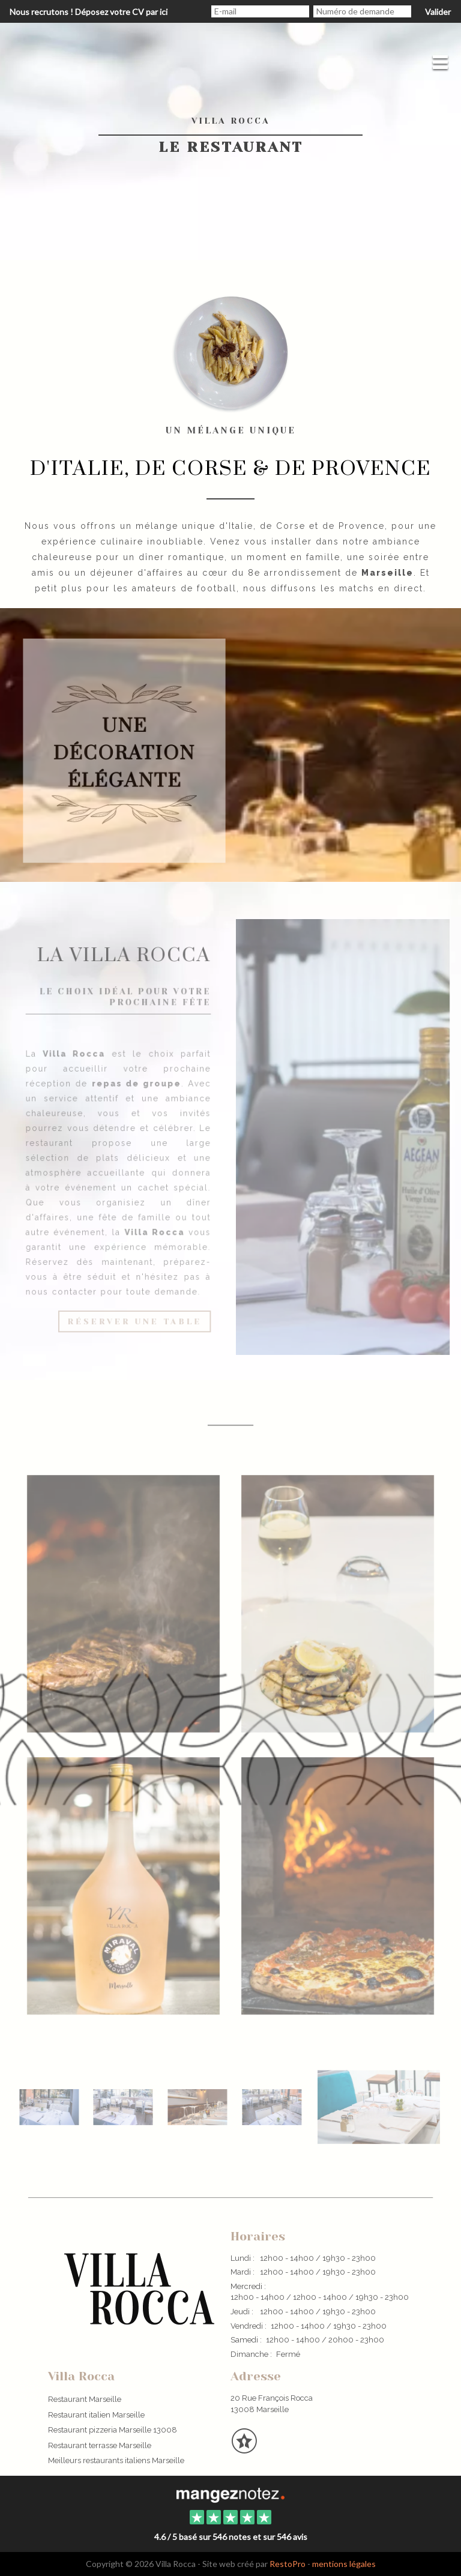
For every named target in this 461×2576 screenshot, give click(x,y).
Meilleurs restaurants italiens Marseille (116, 2460)
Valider (438, 12)
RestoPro (288, 2564)
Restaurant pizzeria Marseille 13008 (112, 2429)
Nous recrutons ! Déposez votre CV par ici (88, 12)
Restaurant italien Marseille (96, 2414)
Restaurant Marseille (84, 2399)
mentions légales (344, 2564)
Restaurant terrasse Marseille (99, 2445)
